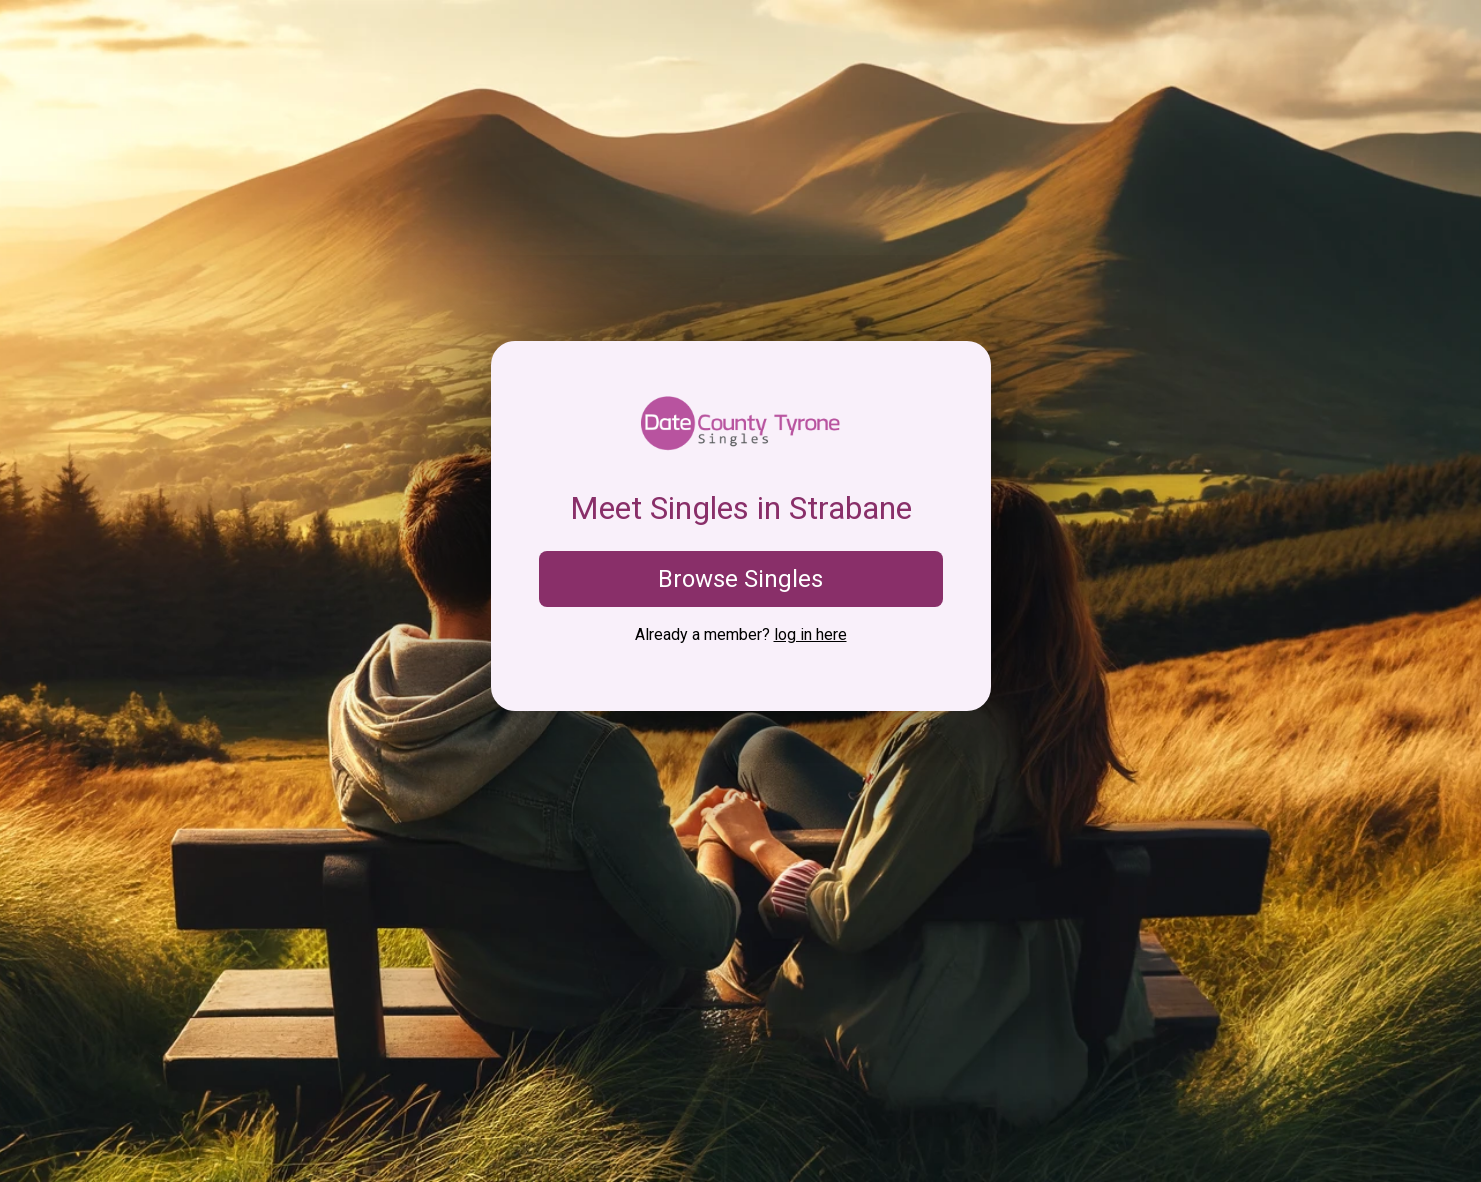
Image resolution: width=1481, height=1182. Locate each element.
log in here (810, 634)
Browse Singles (740, 579)
